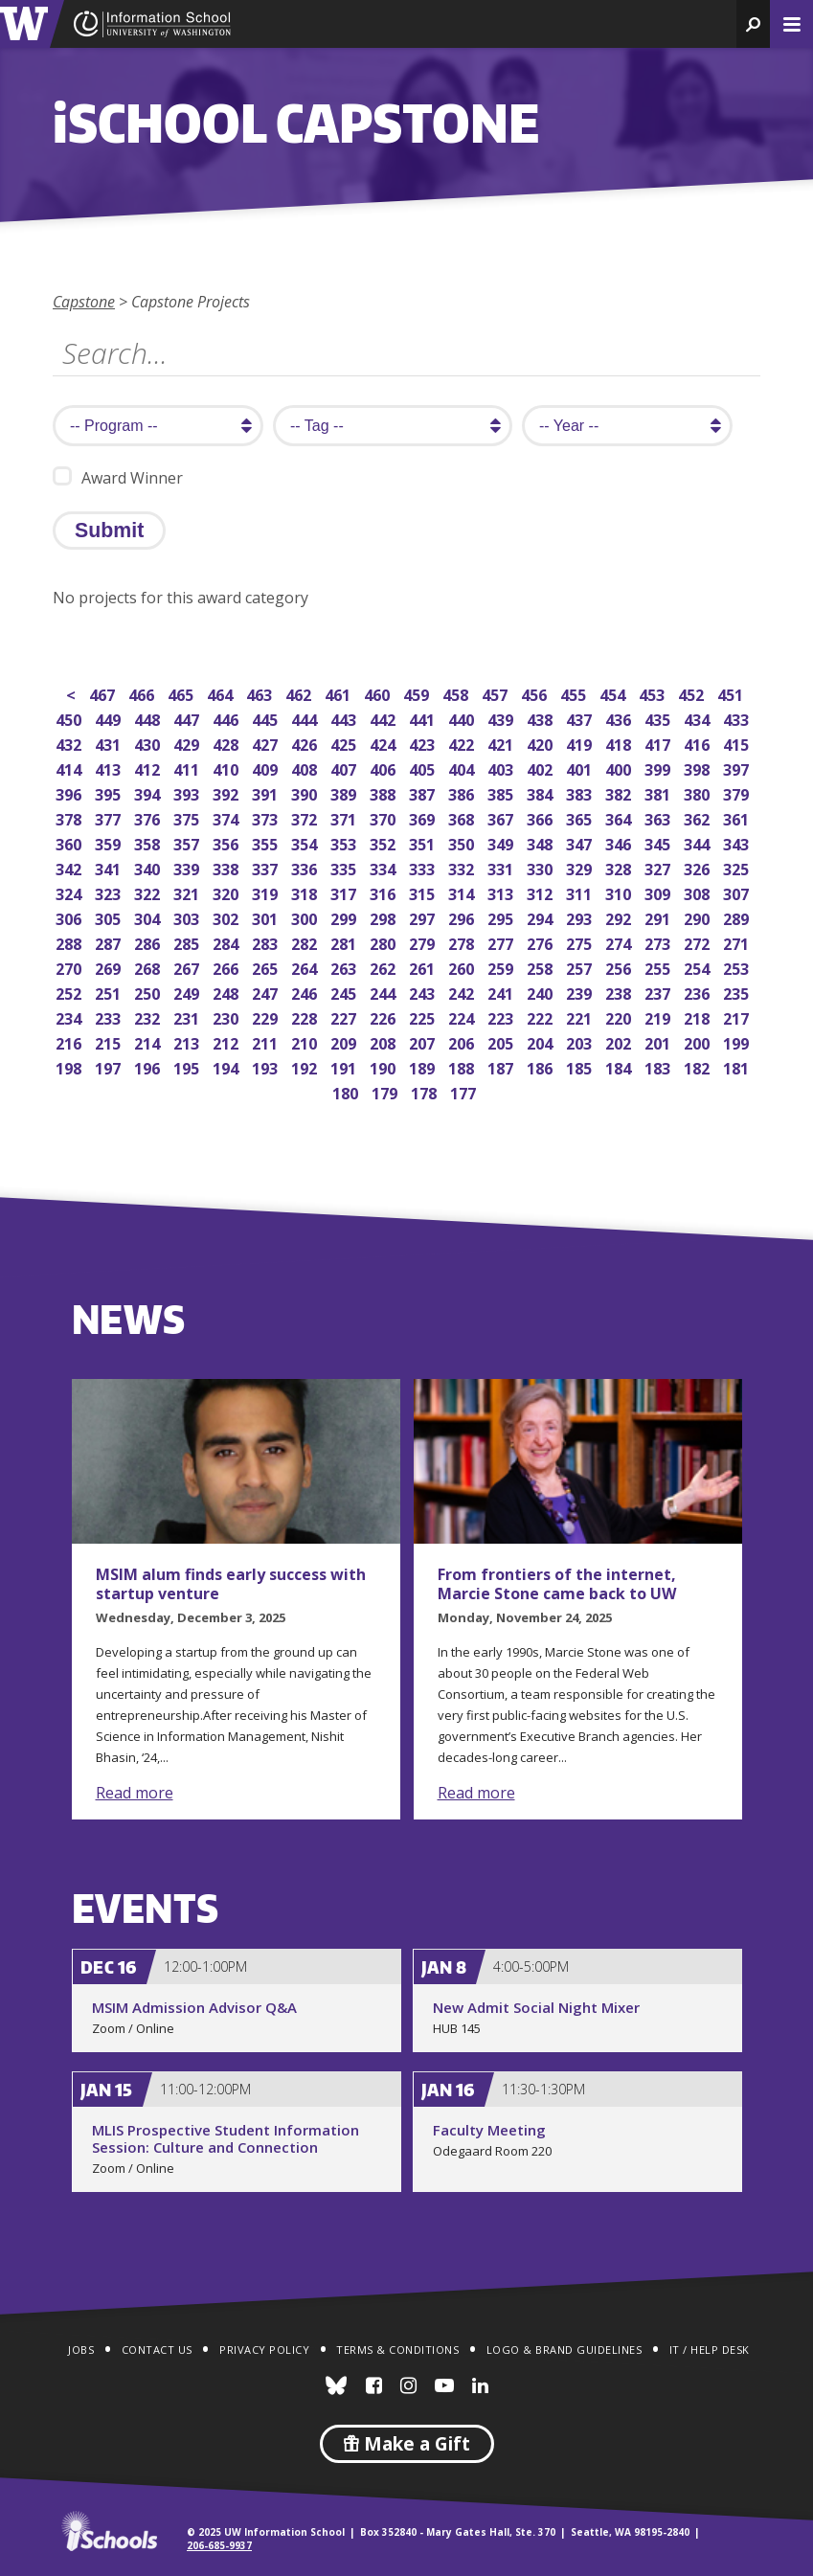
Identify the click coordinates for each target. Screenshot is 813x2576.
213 (188, 1041)
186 (541, 1066)
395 (109, 792)
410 (227, 767)
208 (384, 1041)
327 (659, 867)
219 (659, 1016)
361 (738, 817)
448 (149, 718)
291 (659, 917)
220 (620, 1016)
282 (306, 942)
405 (424, 767)
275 (581, 942)
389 (345, 792)
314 (463, 892)
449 (109, 718)
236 (698, 992)
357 (188, 842)
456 (536, 693)
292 (620, 917)
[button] (753, 24)
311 (581, 892)
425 (345, 743)
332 (463, 867)
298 (384, 917)
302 (227, 917)
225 (424, 1016)
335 (345, 867)
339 (188, 867)
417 (659, 743)
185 (581, 1066)
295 (502, 917)
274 (620, 942)
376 (149, 817)
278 (463, 942)
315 (424, 892)
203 (581, 1041)
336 (306, 867)
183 (659, 1066)
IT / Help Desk (709, 2349)
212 (227, 1041)
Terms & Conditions (397, 2349)
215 (109, 1041)
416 (698, 743)
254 (698, 967)
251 (109, 992)
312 (541, 892)
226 (384, 1016)
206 (463, 1041)
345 (659, 842)
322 (149, 892)
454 (614, 693)
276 (541, 942)
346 (620, 842)
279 (424, 942)
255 (659, 967)
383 (581, 792)
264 (306, 967)
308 (698, 892)
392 (227, 792)
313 (502, 892)
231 (188, 1016)
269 (109, 967)
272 (698, 942)
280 (384, 942)
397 (738, 767)
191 (345, 1066)
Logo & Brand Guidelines (564, 2349)
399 (659, 767)
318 (306, 892)
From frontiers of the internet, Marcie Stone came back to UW (557, 1584)
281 (345, 942)
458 (457, 693)
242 (463, 992)
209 (345, 1041)
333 (424, 867)
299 (345, 917)
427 (266, 743)
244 (384, 992)
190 (384, 1066)
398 (698, 767)
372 (306, 817)
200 (698, 1041)
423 (424, 743)
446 (227, 718)
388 (384, 792)
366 (541, 817)
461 (339, 693)
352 (384, 842)
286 (149, 942)
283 (266, 942)
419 (581, 743)
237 (659, 992)
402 (541, 767)
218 (698, 1016)
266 (227, 967)
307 (738, 892)
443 (345, 718)
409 (266, 767)
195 (188, 1066)
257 (581, 967)
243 (424, 992)
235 (738, 992)
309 (659, 892)
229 (266, 1016)
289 (738, 917)
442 (384, 718)
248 (227, 992)
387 (424, 792)
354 (306, 842)
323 (109, 892)
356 (227, 842)
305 (109, 917)
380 (698, 792)
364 (620, 817)
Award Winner (118, 477)
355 (266, 842)
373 (266, 817)
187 (502, 1066)
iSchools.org (109, 2531)
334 (384, 867)
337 (266, 867)
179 (386, 1091)
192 (306, 1066)
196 (149, 1066)
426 (306, 743)
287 (109, 942)
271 (738, 942)
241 (502, 992)
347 (581, 842)
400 (620, 767)
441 (424, 718)
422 (463, 743)
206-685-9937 (219, 2545)
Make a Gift (407, 2443)
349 (502, 842)
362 (698, 817)
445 (266, 718)
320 (227, 892)
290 (698, 917)
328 (620, 867)
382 (620, 792)
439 (502, 718)
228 (306, 1016)
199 (738, 1041)
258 (541, 967)
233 (109, 1016)
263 (345, 967)
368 (463, 817)
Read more (134, 1792)
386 (463, 792)
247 (266, 992)
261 (424, 967)
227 (345, 1016)
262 (384, 967)
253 (738, 967)
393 (188, 792)
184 (620, 1066)
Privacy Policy (264, 2349)
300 (306, 917)
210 (306, 1041)
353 (345, 842)
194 (227, 1066)
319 (266, 892)
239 (581, 992)
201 (659, 1041)
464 (221, 693)
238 (620, 992)
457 (496, 693)
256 (620, 967)
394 (149, 792)
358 (149, 842)
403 (502, 767)
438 (541, 718)
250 (149, 992)
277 (502, 942)
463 (261, 693)
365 (581, 817)
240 (541, 992)
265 (266, 967)
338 (227, 867)
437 (581, 718)
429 (188, 743)
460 (379, 693)
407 (345, 767)
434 (698, 718)
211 (266, 1041)
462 (300, 693)
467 (104, 693)
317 (345, 892)
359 (109, 842)
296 (463, 917)
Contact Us (157, 2349)
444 (306, 718)
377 (109, 817)
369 (424, 817)
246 (306, 992)
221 (581, 1016)
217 (738, 1016)
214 (149, 1041)
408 (306, 767)
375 (188, 817)
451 (732, 693)
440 (463, 718)
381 (659, 792)
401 (581, 767)
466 (143, 693)
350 (463, 842)
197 (109, 1066)
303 (188, 917)
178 (425, 1091)
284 (227, 942)
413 (109, 767)
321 (188, 892)
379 (738, 792)
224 (463, 1016)
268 (149, 967)
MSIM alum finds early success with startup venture (231, 1584)
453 (653, 693)
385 (502, 792)
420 (541, 743)
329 (581, 867)
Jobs (81, 2349)
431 (109, 743)
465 (182, 693)
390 (306, 792)
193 (266, 1066)
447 (188, 718)
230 (227, 1016)
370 (384, 817)
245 (345, 992)
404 (463, 767)
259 (502, 967)
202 (620, 1041)
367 (502, 817)
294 (541, 917)
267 (188, 967)
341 (109, 867)
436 (620, 718)
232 (149, 1016)
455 (575, 693)
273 (659, 942)
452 (693, 693)
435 (659, 718)
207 (424, 1041)
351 (424, 842)
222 (541, 1016)
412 (149, 767)
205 (502, 1041)
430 (149, 743)
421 (502, 743)
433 (738, 718)
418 (620, 743)
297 (424, 917)
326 (698, 867)
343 (738, 842)
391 (266, 792)
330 (541, 867)
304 (149, 917)
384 (541, 792)
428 (227, 743)
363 (659, 817)
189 (424, 1066)
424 (384, 743)
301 (266, 917)
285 (188, 942)
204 (541, 1041)
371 (345, 817)
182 (698, 1066)
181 (738, 1066)
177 (465, 1091)
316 (384, 892)
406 (384, 767)
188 (463, 1066)
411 (188, 767)
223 (502, 1016)
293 (581, 917)
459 (418, 693)
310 (620, 892)
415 (738, 743)
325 (738, 867)
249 (188, 992)
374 (227, 817)
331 (502, 867)
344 (698, 842)
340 (149, 867)
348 (541, 842)
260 (463, 967)
